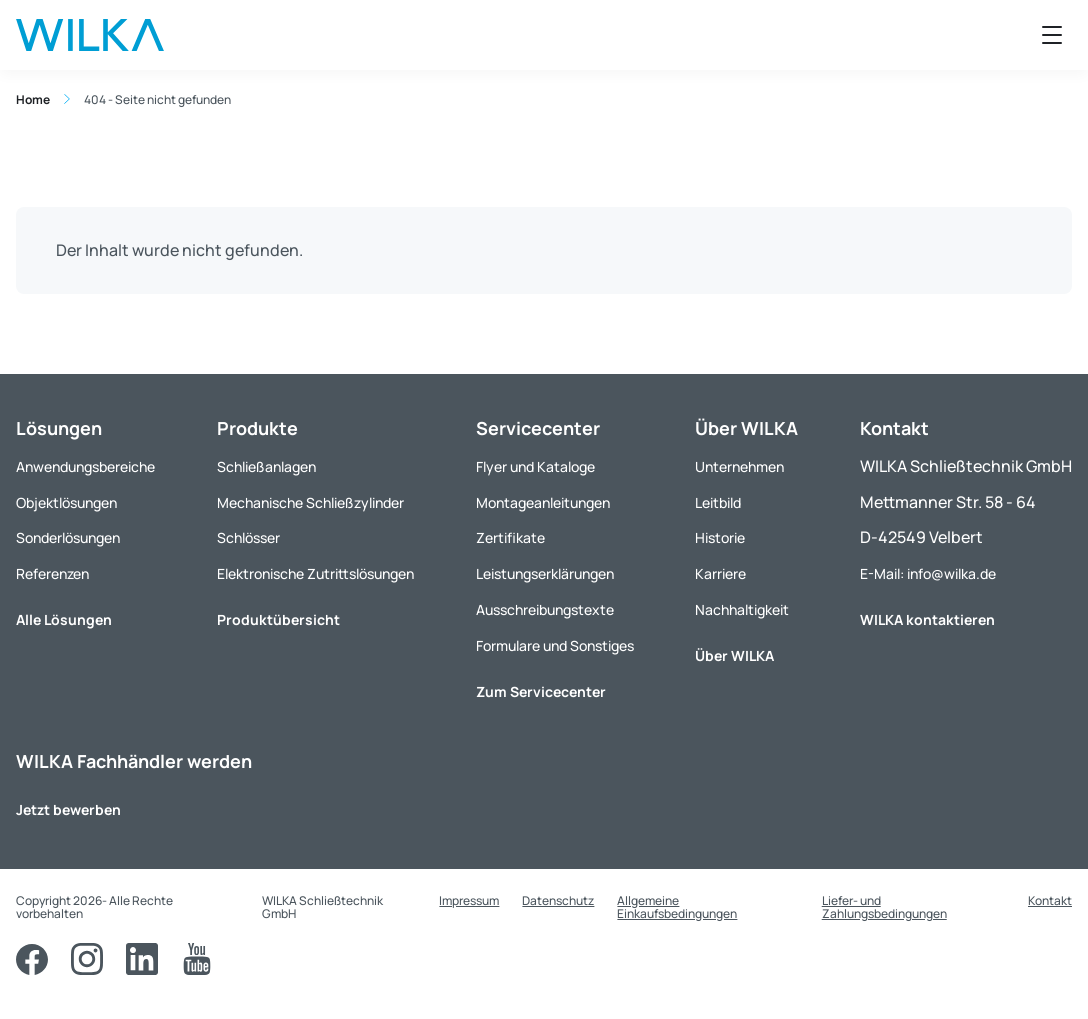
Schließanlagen (266, 466)
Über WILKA (734, 655)
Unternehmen (739, 466)
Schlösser (248, 537)
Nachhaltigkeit (742, 609)
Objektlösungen (66, 502)
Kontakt (1050, 900)
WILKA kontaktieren (927, 619)
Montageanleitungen (543, 502)
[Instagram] (87, 959)
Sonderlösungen (68, 537)
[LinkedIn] (142, 959)
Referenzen (52, 573)
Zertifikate (510, 537)
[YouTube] (197, 959)
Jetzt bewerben (68, 809)
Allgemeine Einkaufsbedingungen (677, 907)
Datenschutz (558, 900)
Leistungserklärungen (545, 573)
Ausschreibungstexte (545, 609)
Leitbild (718, 502)
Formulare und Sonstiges (555, 645)
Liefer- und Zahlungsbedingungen (884, 907)
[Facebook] (32, 959)
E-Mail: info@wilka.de (928, 573)
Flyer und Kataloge (535, 466)
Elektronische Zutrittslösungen (315, 573)
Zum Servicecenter (541, 691)
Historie (720, 537)
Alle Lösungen (64, 619)
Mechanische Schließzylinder (310, 502)
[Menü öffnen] (1052, 35)
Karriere (720, 573)
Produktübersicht (278, 619)
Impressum (469, 900)
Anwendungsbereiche (85, 466)
